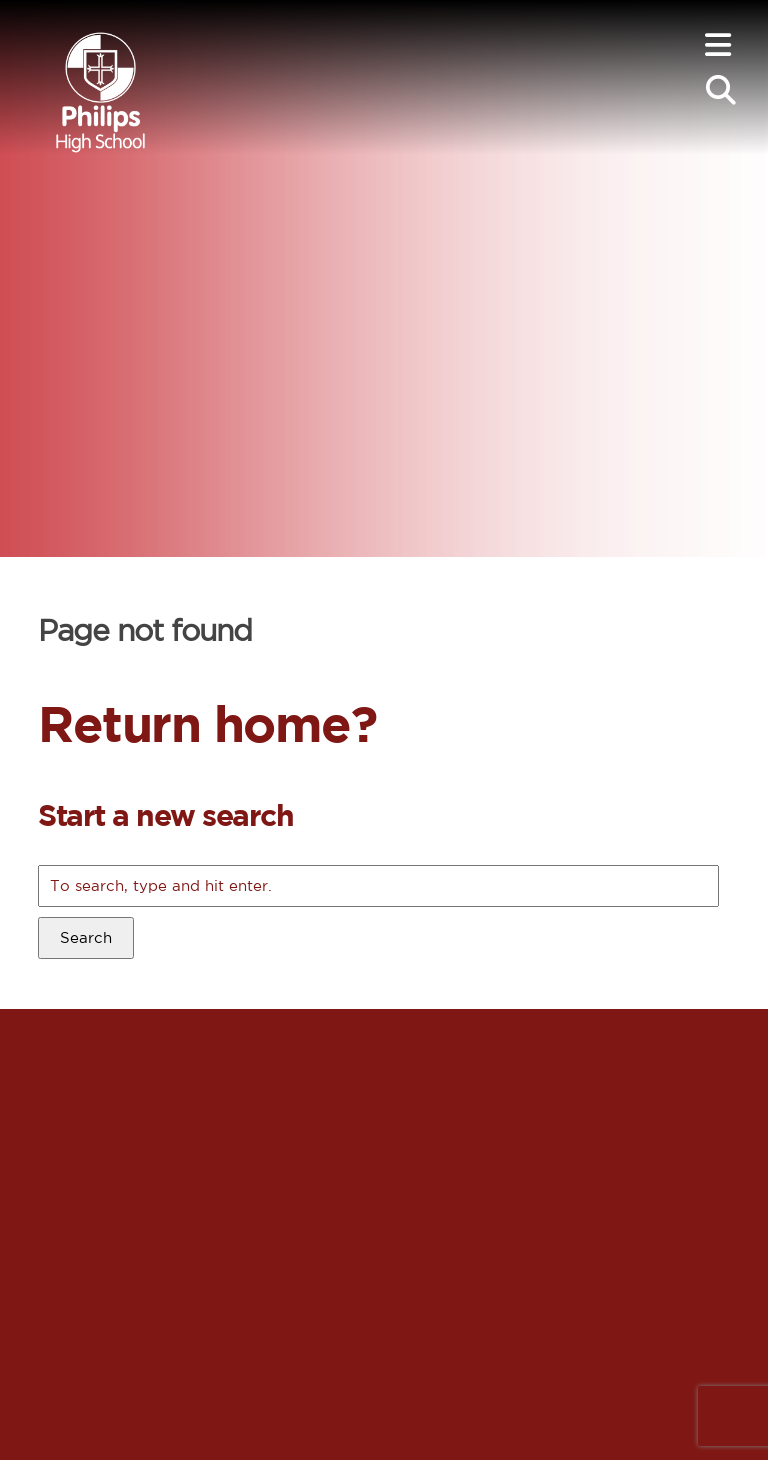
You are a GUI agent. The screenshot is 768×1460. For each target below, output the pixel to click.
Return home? (207, 723)
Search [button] (86, 937)
